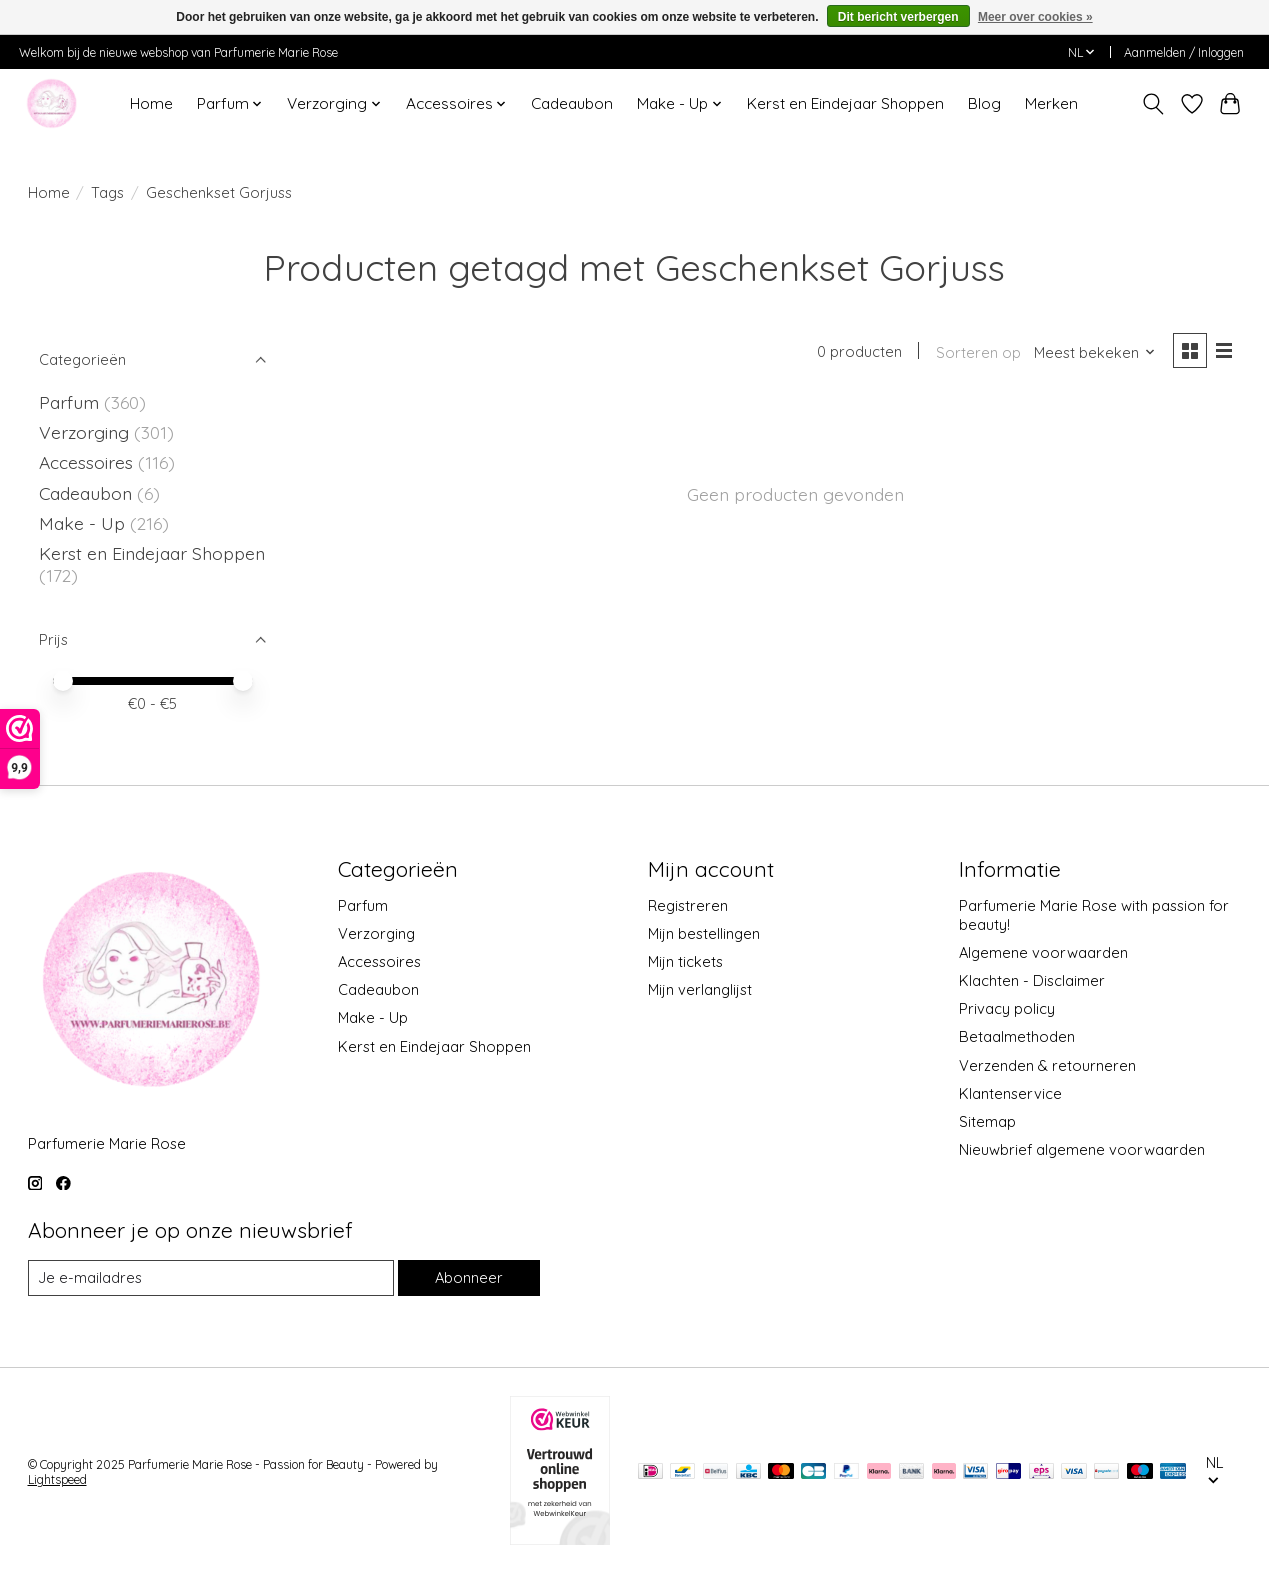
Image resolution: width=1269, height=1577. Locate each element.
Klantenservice (1010, 1093)
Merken (1051, 103)
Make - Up (84, 523)
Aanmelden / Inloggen (1184, 52)
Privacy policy (1007, 1008)
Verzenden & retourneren (1047, 1065)
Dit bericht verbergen (898, 17)
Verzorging (86, 432)
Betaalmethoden (1017, 1036)
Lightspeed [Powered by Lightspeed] (57, 1479)
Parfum (69, 402)
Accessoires (88, 462)
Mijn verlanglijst (700, 989)
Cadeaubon (572, 103)
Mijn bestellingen (704, 933)
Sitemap (987, 1121)
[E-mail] (211, 1278)
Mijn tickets (685, 961)
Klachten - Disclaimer (1032, 980)
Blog (984, 103)
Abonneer (469, 1277)
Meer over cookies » (1035, 17)
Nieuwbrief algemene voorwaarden (1082, 1149)
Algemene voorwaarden (1043, 952)
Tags (107, 192)
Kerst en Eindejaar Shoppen (845, 103)
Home (151, 103)
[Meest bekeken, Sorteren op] (1095, 352)
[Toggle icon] (1152, 104)
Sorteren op (978, 352)
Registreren (688, 905)
